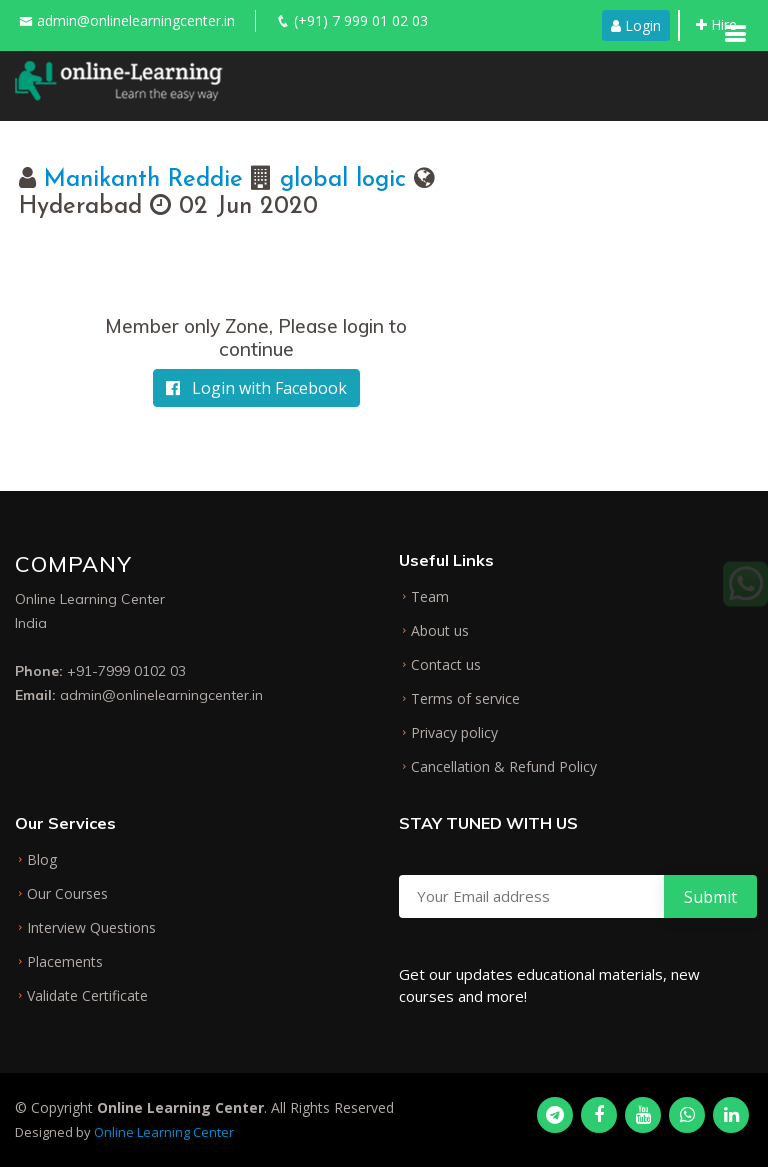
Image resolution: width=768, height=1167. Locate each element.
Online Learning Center (164, 1132)
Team (430, 597)
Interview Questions (91, 928)
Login (636, 25)
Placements (65, 962)
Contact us (446, 665)
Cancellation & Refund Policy (504, 767)
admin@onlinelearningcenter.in (136, 20)
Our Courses (67, 894)
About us (440, 631)
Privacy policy (454, 733)
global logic (343, 180)
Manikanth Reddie (147, 180)
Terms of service (465, 699)
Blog (42, 860)
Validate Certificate (87, 996)
